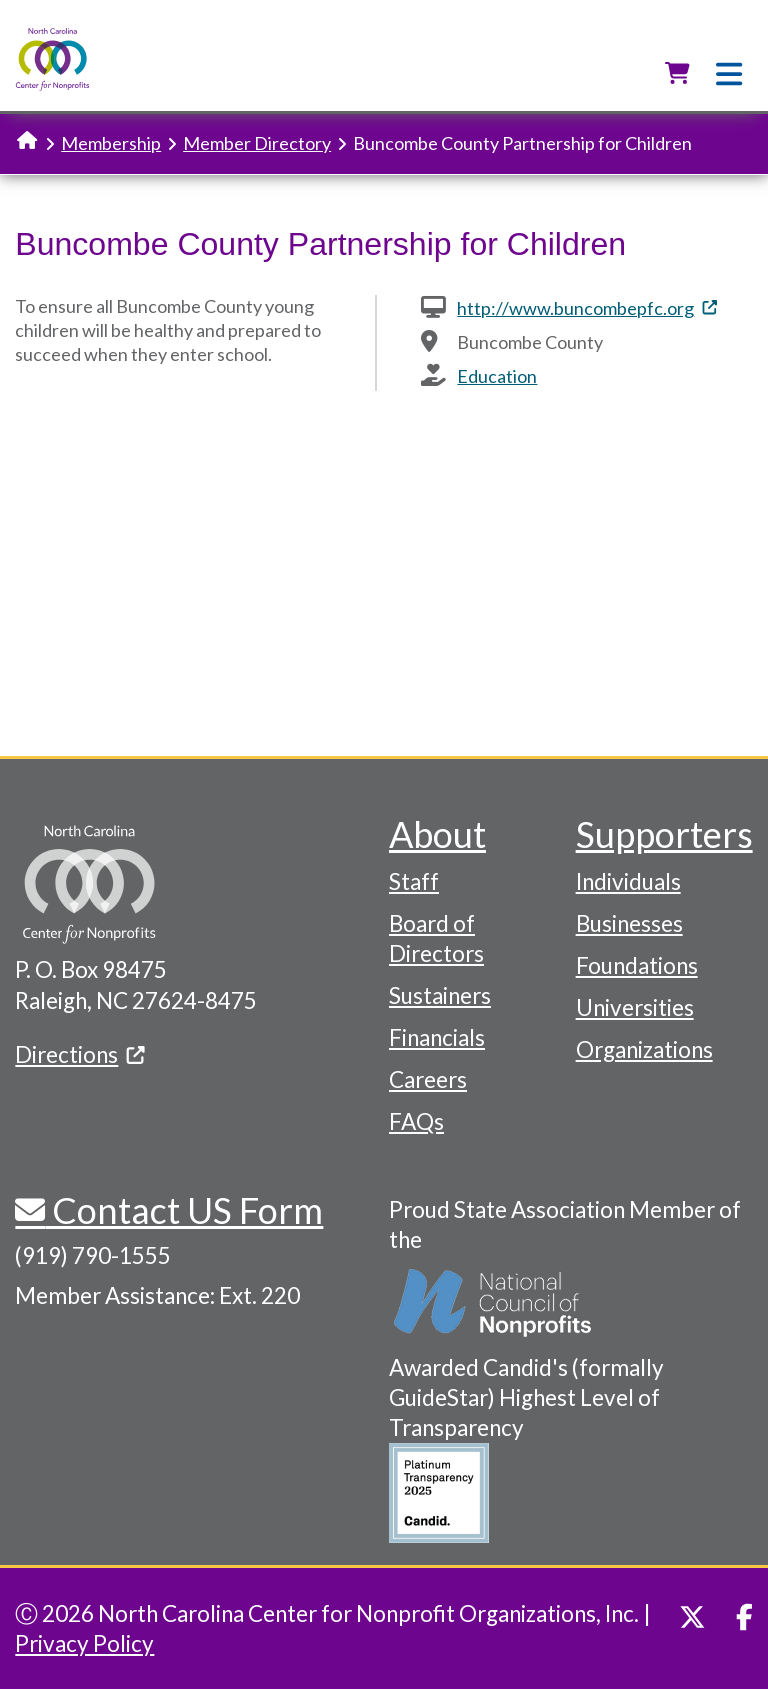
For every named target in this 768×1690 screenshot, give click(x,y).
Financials (437, 1037)
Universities (635, 1007)
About (437, 834)
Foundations (637, 965)
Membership (111, 143)
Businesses (629, 923)
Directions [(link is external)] (80, 1054)
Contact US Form (184, 1210)
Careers (428, 1079)
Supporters (664, 834)
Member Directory (257, 143)
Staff (414, 881)
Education (497, 376)
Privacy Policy (84, 1643)
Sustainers (440, 995)
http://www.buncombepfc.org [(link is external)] (587, 308)
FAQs (416, 1121)
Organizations (644, 1049)
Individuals (628, 881)
